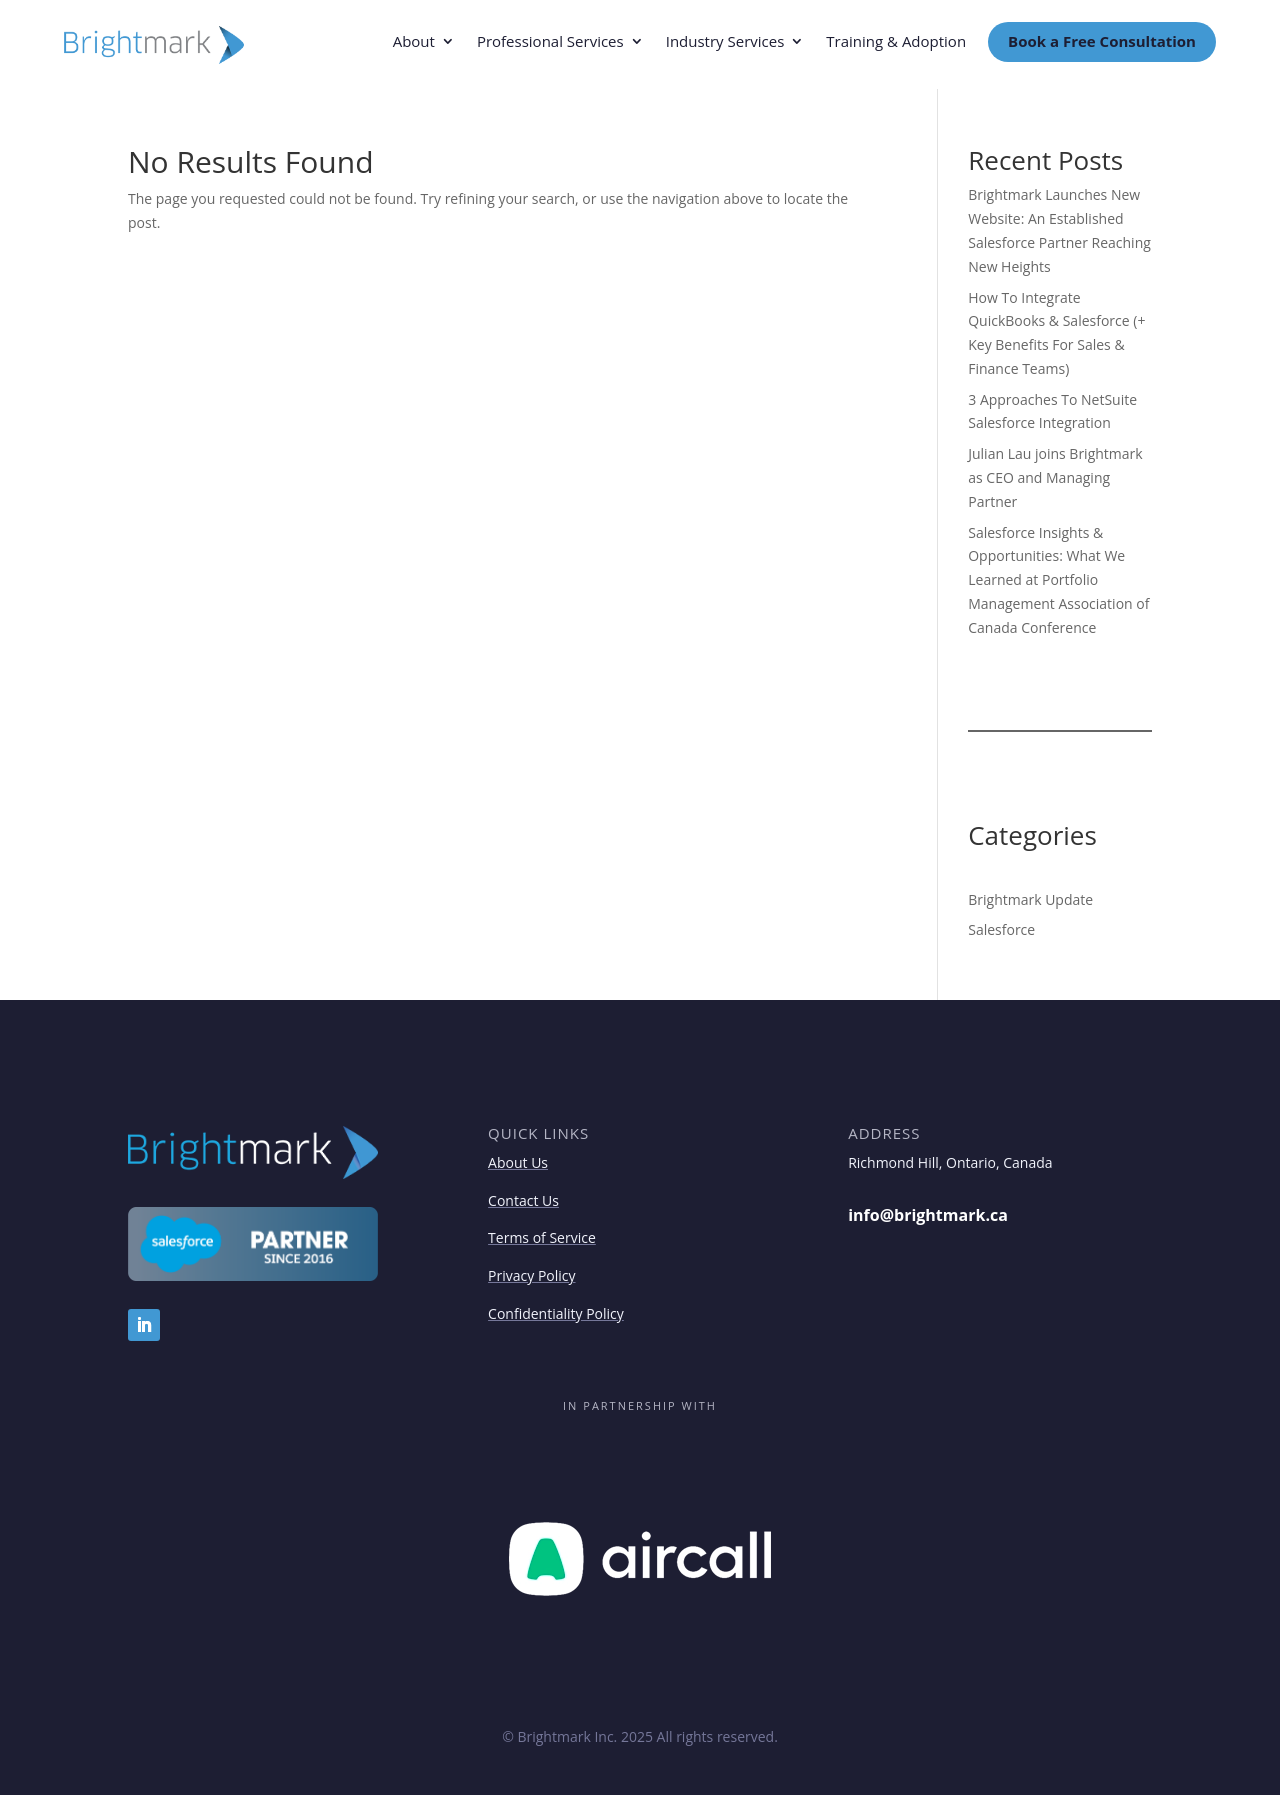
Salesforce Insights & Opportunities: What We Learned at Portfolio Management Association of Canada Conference (1058, 580)
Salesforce (1001, 929)
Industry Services (725, 42)
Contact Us (523, 1200)
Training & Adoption (896, 42)
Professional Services (550, 42)
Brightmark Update (1030, 899)
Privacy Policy (531, 1275)
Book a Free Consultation (1102, 41)
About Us (518, 1162)
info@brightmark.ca (928, 1215)
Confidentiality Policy (556, 1313)
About (414, 42)
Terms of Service (542, 1237)
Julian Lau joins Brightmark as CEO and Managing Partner (1055, 477)
